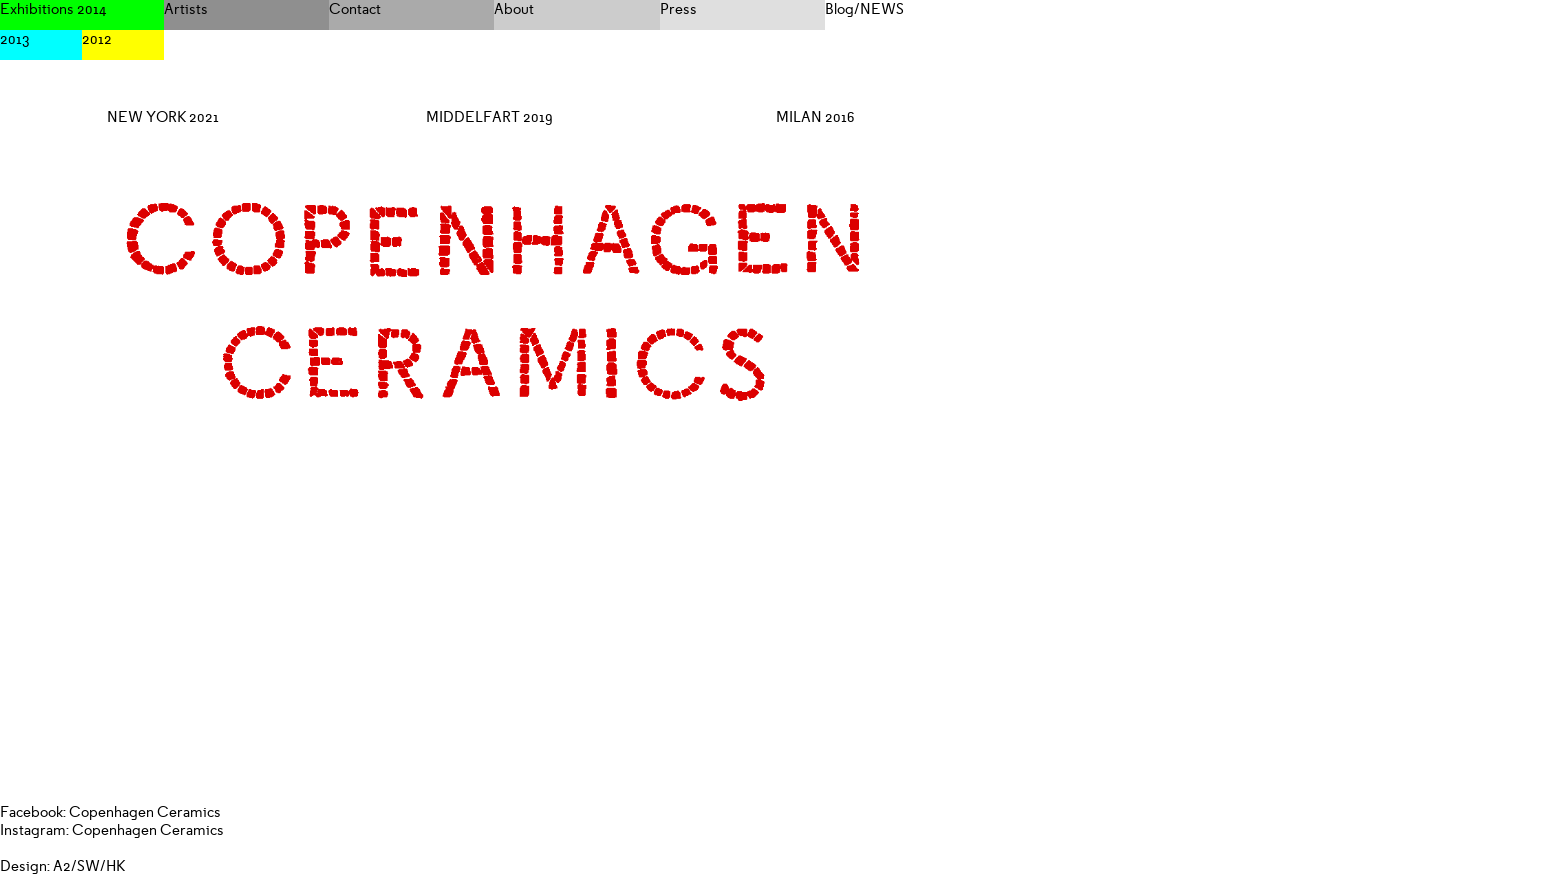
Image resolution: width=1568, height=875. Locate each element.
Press (678, 9)
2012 (97, 39)
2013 (15, 39)
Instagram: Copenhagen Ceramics (112, 830)
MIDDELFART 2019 (489, 117)
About (514, 9)
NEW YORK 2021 (163, 117)
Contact (355, 9)
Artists (186, 9)
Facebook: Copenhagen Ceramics (110, 812)
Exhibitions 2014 (53, 9)
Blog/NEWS (864, 9)
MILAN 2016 (815, 117)
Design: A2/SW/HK (62, 866)
